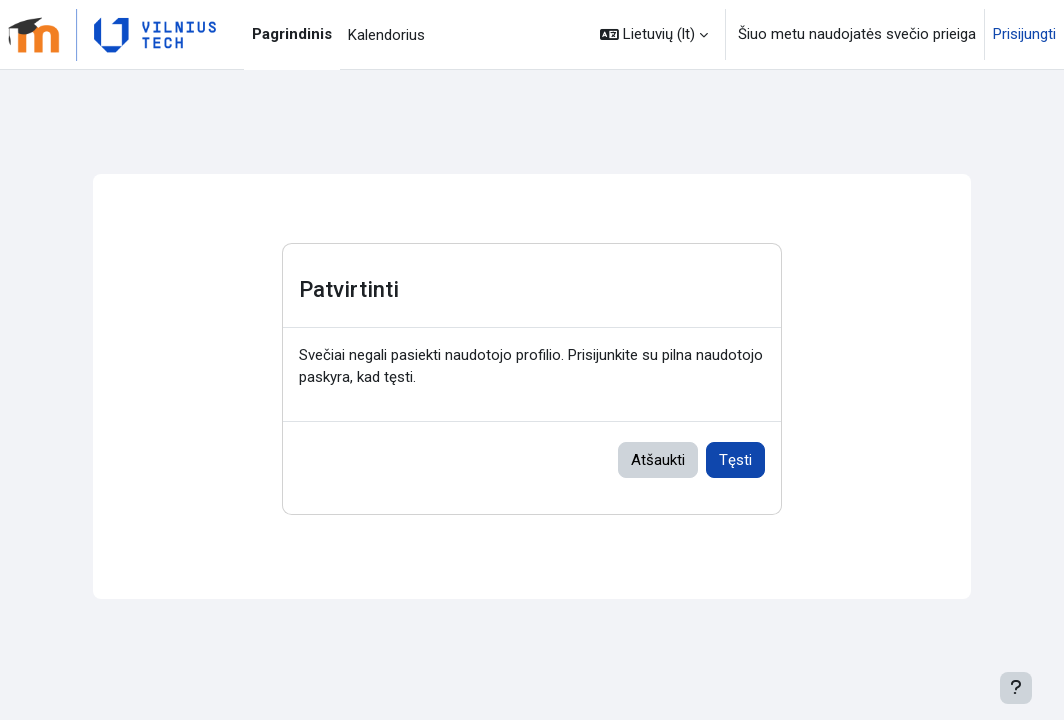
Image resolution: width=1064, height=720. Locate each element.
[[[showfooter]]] (1016, 688)
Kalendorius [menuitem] (386, 35)
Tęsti (735, 460)
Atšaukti (658, 460)
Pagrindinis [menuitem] (292, 34)
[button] (654, 34)
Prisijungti (1024, 34)
